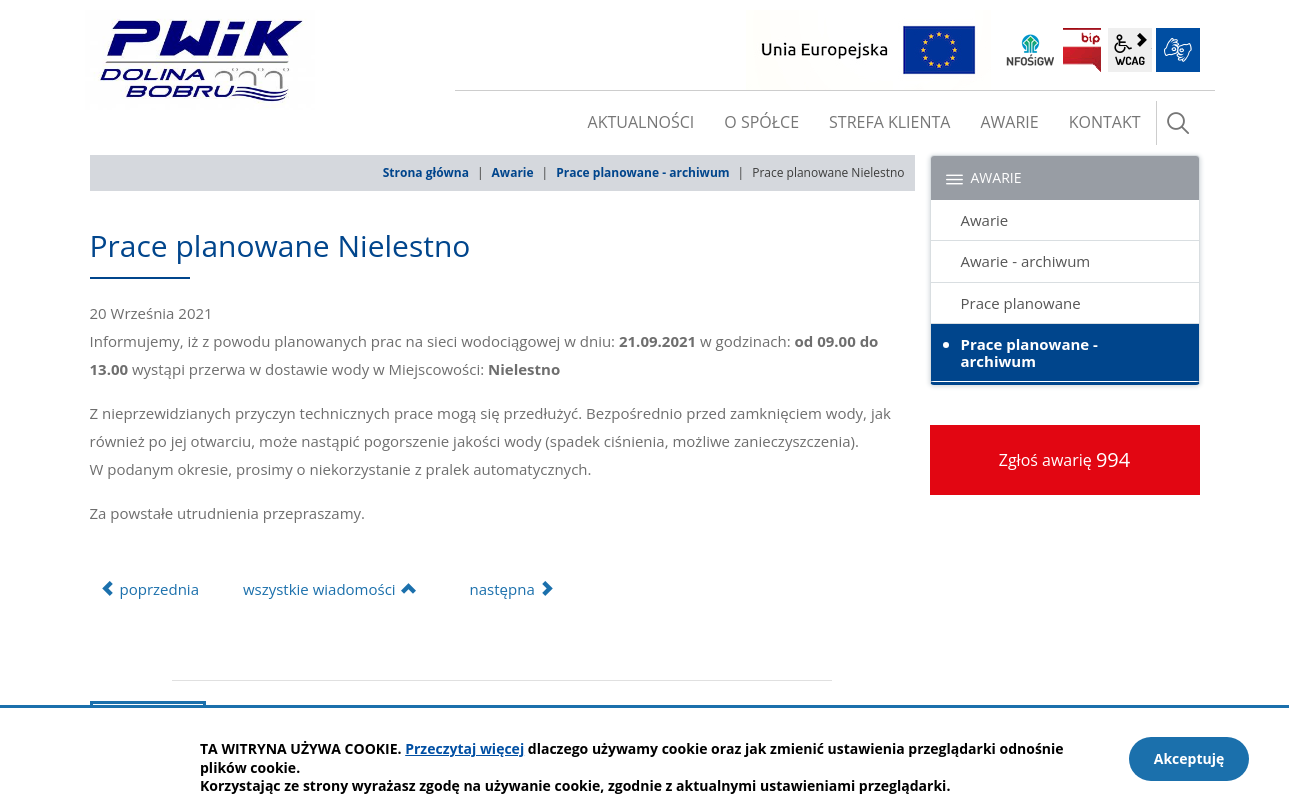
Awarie (513, 172)
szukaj (1178, 123)
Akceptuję (1189, 758)
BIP (1082, 50)
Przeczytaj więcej (464, 748)
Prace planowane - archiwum (642, 172)
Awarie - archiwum (1026, 261)
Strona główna (426, 172)
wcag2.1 (1130, 50)
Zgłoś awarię (1065, 459)
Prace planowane (1021, 303)
